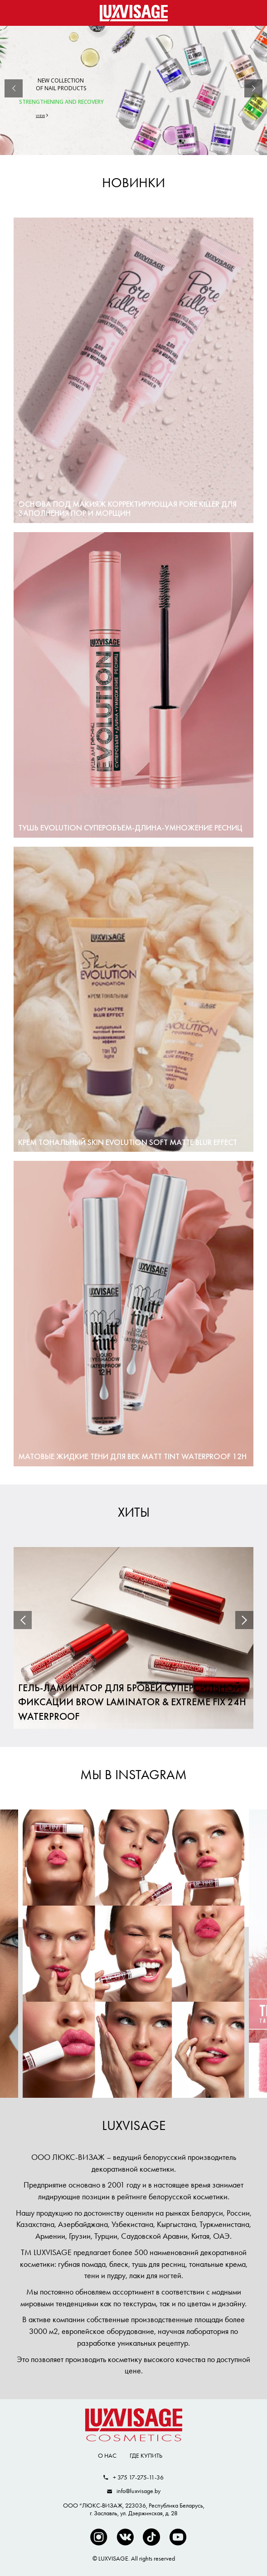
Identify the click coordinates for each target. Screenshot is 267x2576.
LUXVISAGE (133, 2125)
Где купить (146, 2455)
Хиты (134, 1512)
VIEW (40, 115)
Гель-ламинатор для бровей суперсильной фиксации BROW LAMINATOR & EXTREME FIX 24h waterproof (132, 1703)
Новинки (133, 182)
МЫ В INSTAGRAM (133, 1774)
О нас (107, 2455)
